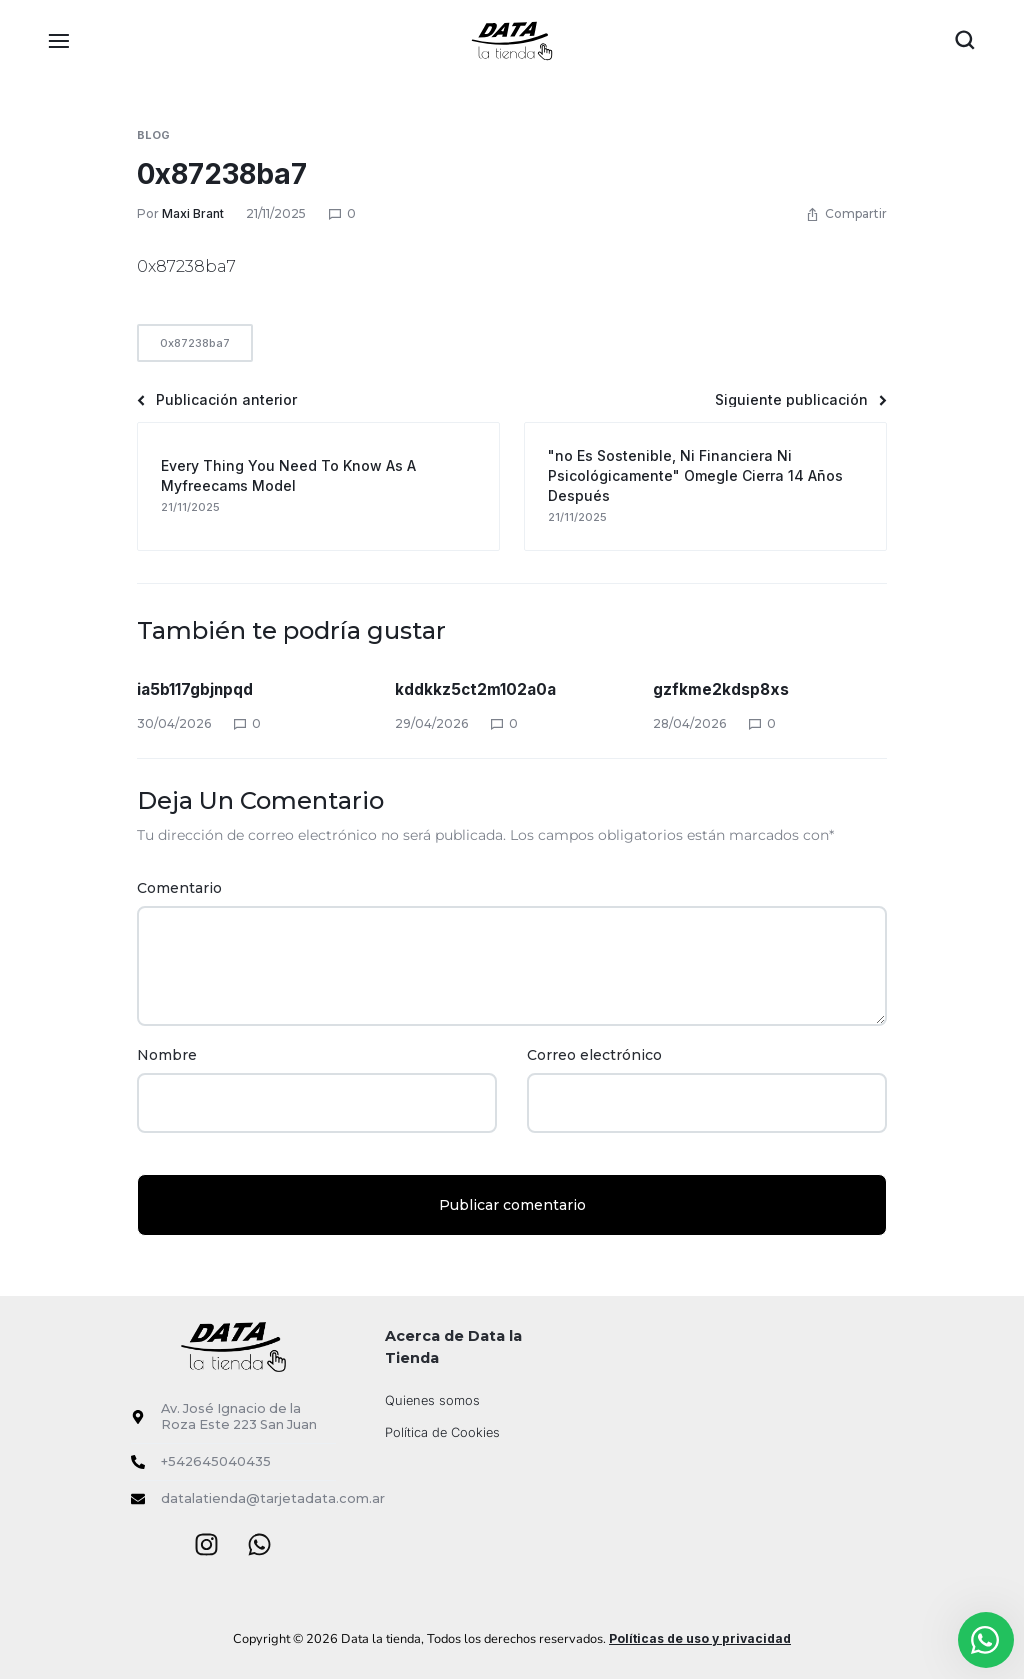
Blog (153, 135)
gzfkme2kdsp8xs (721, 689)
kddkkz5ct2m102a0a (477, 689)
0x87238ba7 (222, 174)
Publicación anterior (217, 400)
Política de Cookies (442, 1432)
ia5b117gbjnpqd (196, 689)
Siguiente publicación (801, 400)
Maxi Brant (193, 213)
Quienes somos (432, 1400)
